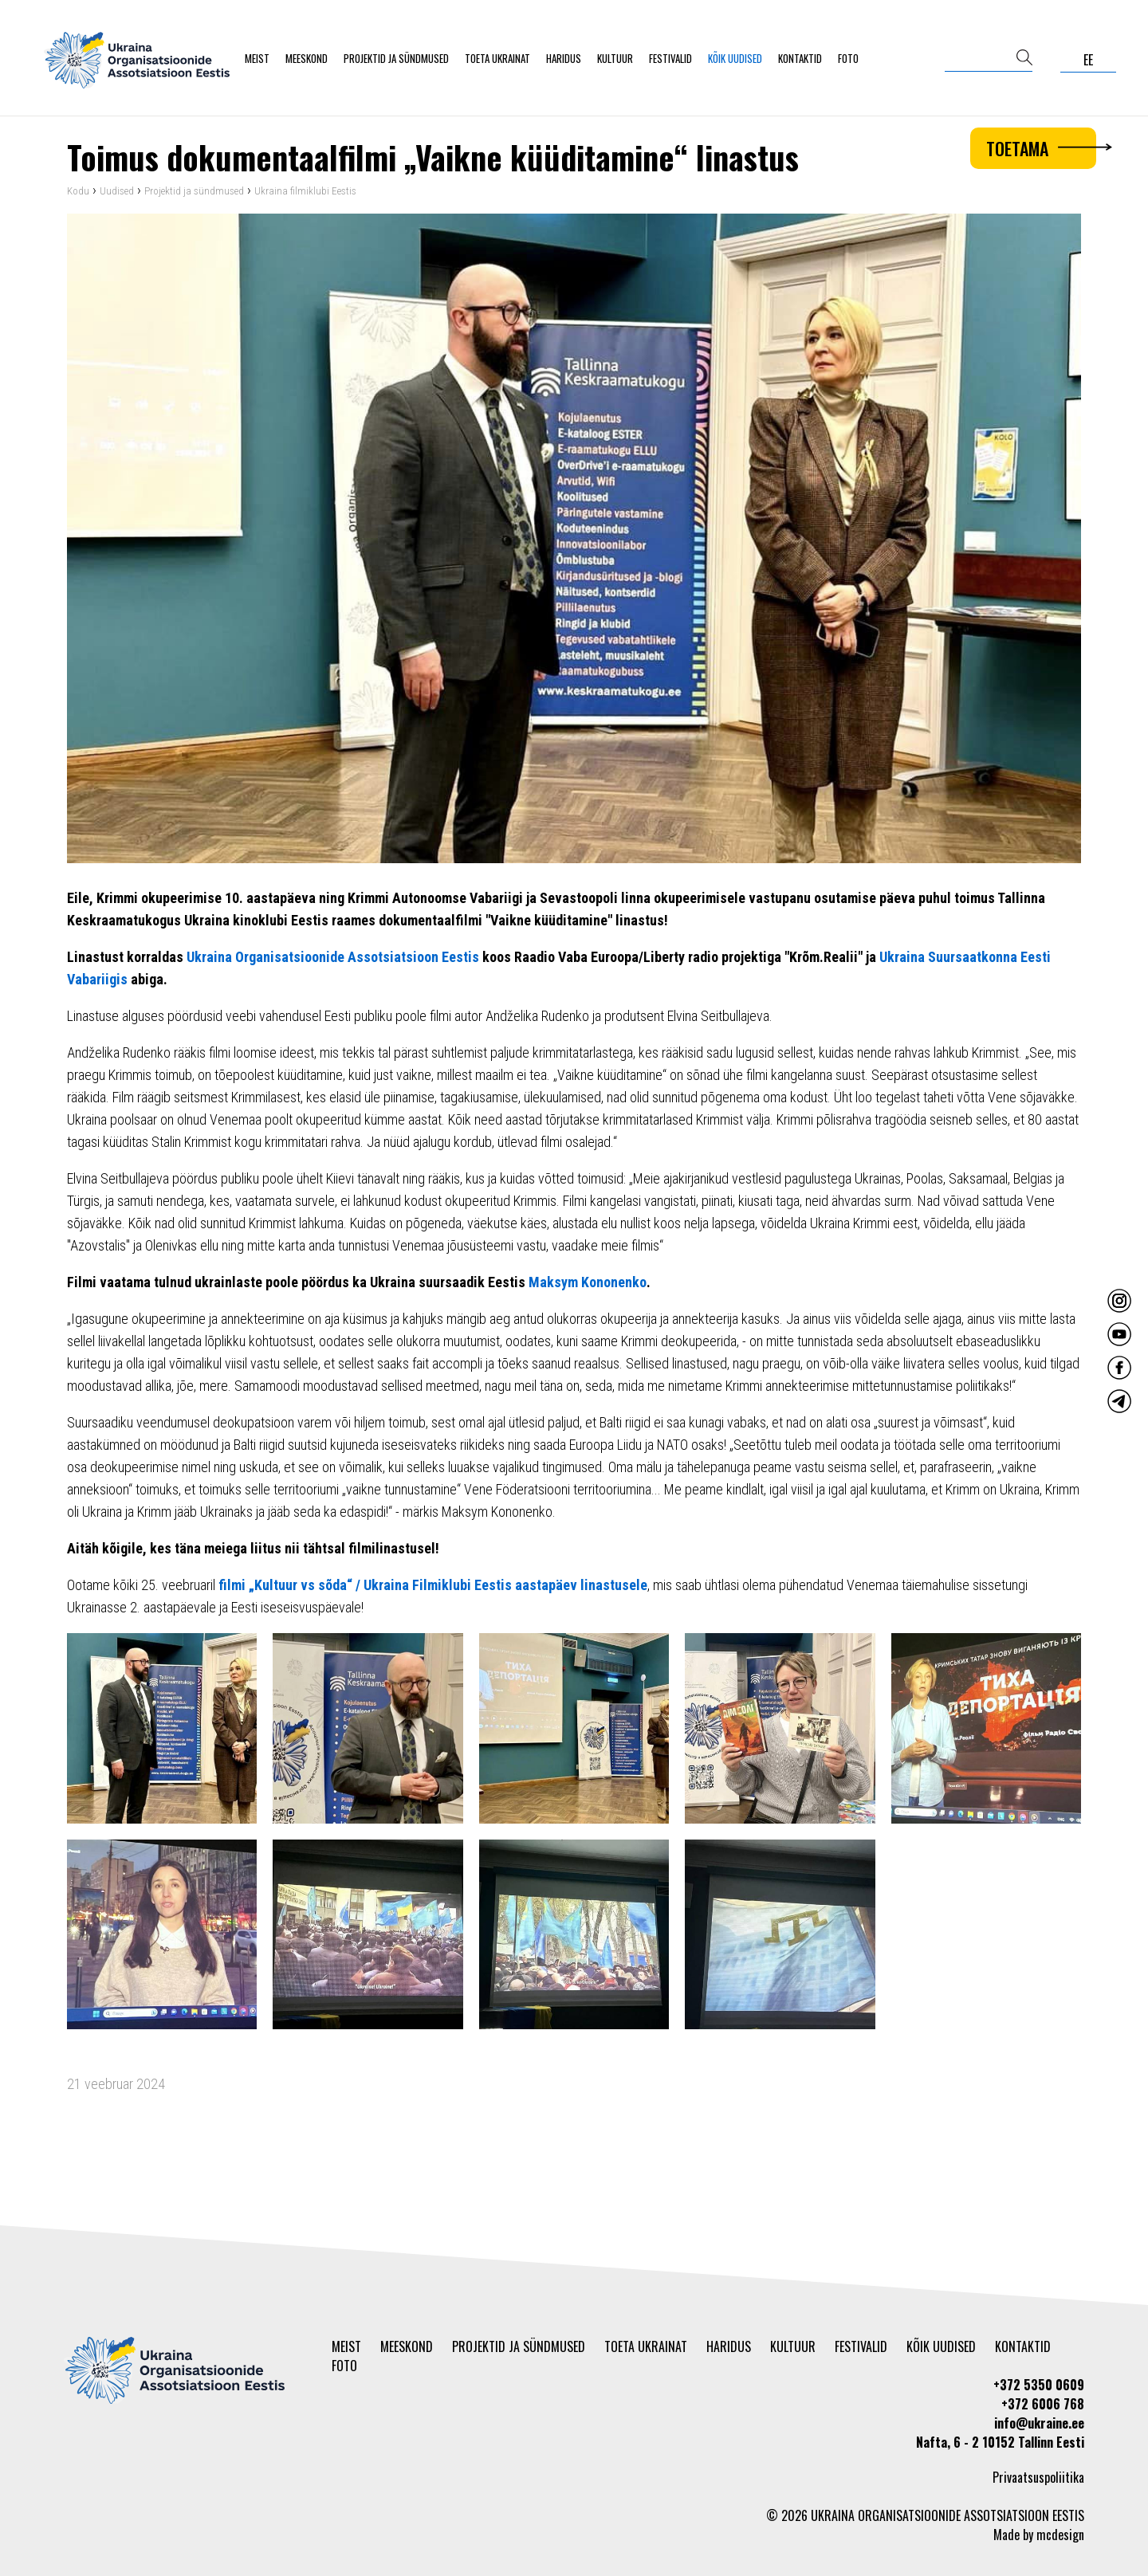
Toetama (1041, 148)
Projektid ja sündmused (396, 58)
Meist (257, 58)
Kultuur (615, 58)
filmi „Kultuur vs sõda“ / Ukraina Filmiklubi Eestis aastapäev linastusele (432, 1585)
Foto (848, 58)
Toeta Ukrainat (497, 58)
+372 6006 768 (1042, 2403)
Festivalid (670, 58)
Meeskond (306, 58)
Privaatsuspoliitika (1038, 2477)
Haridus (563, 58)
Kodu (78, 191)
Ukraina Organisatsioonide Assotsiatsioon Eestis (333, 956)
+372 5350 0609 (1038, 2384)
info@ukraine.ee (1039, 2423)
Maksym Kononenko (588, 1282)
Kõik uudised (735, 58)
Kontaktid (800, 58)
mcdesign (1060, 2534)
